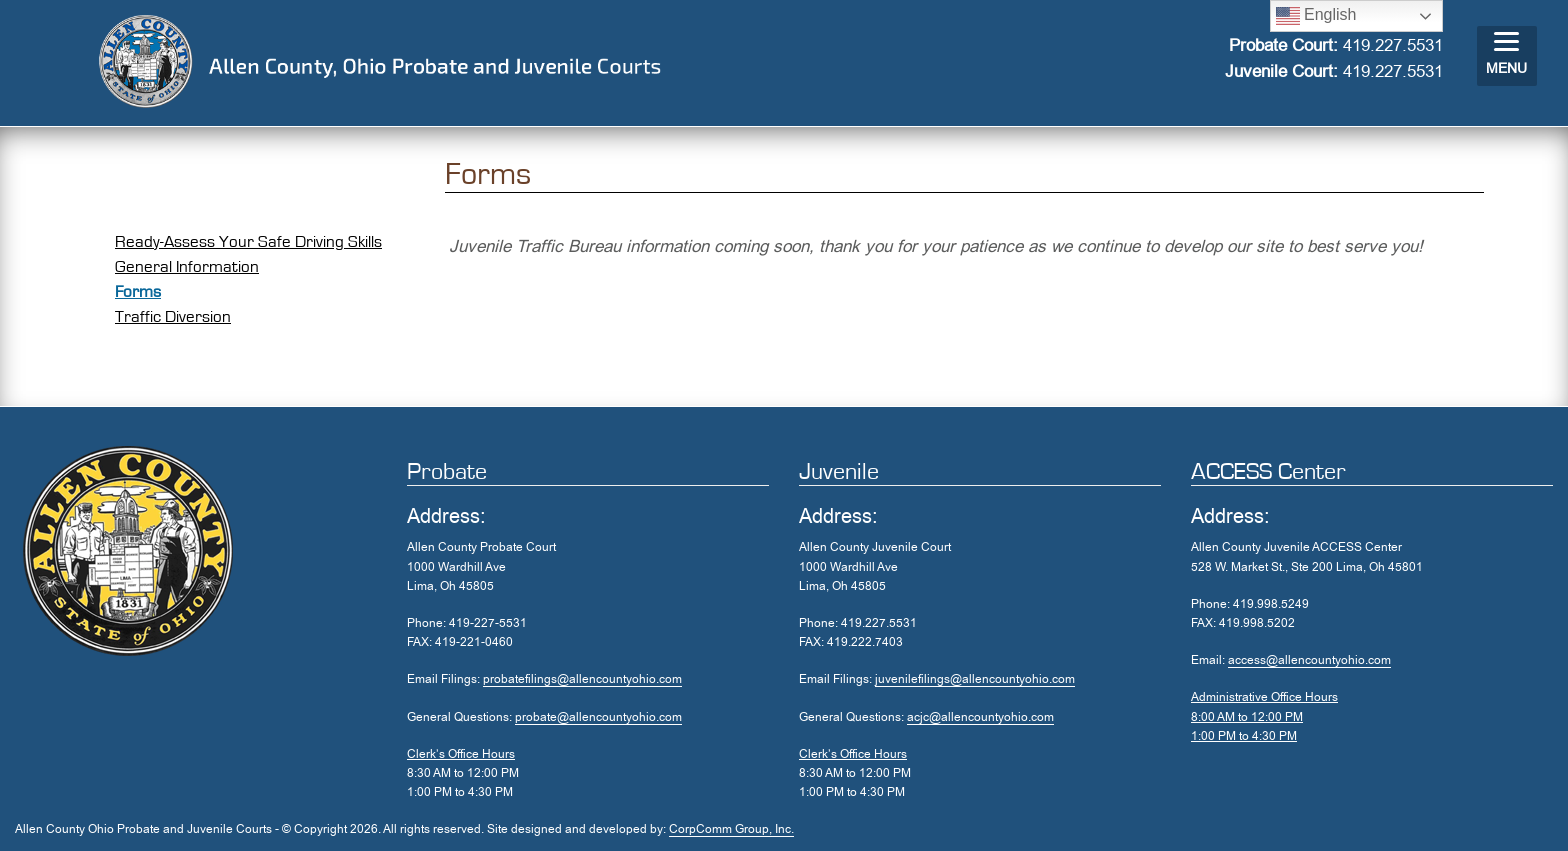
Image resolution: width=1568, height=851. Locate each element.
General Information (187, 266)
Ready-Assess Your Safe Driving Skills (248, 241)
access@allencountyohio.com (1309, 660)
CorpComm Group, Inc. (731, 829)
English (1316, 16)
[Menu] (1507, 56)
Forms (138, 291)
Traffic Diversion (173, 316)
